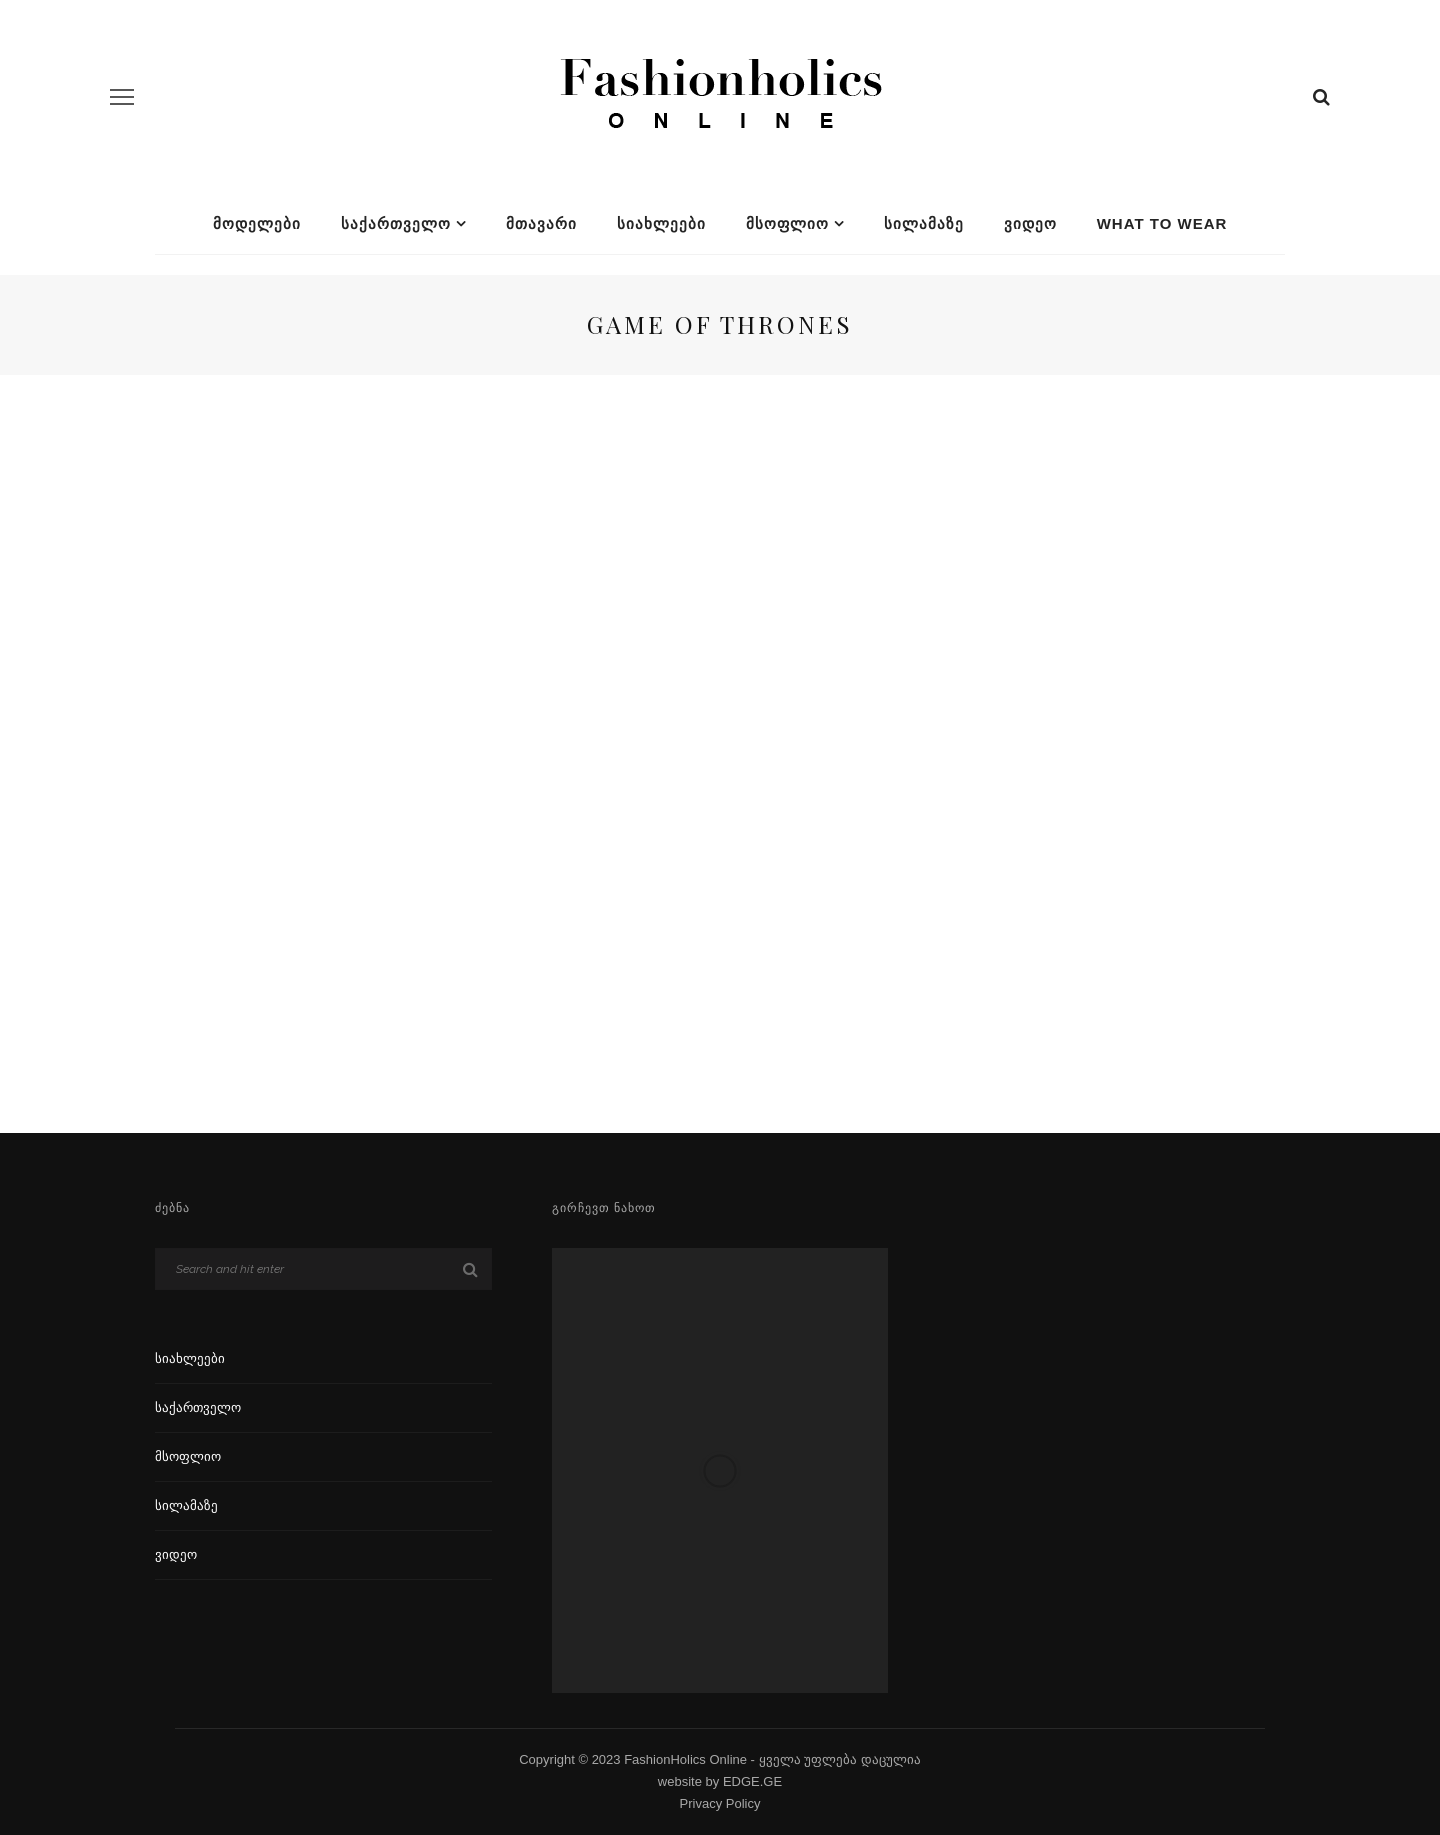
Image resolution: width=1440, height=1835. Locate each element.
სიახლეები (661, 223)
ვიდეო (1030, 223)
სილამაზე (924, 223)
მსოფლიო (787, 223)
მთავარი (541, 223)
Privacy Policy (720, 1803)
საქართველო (396, 223)
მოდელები (257, 223)
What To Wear (1162, 223)
